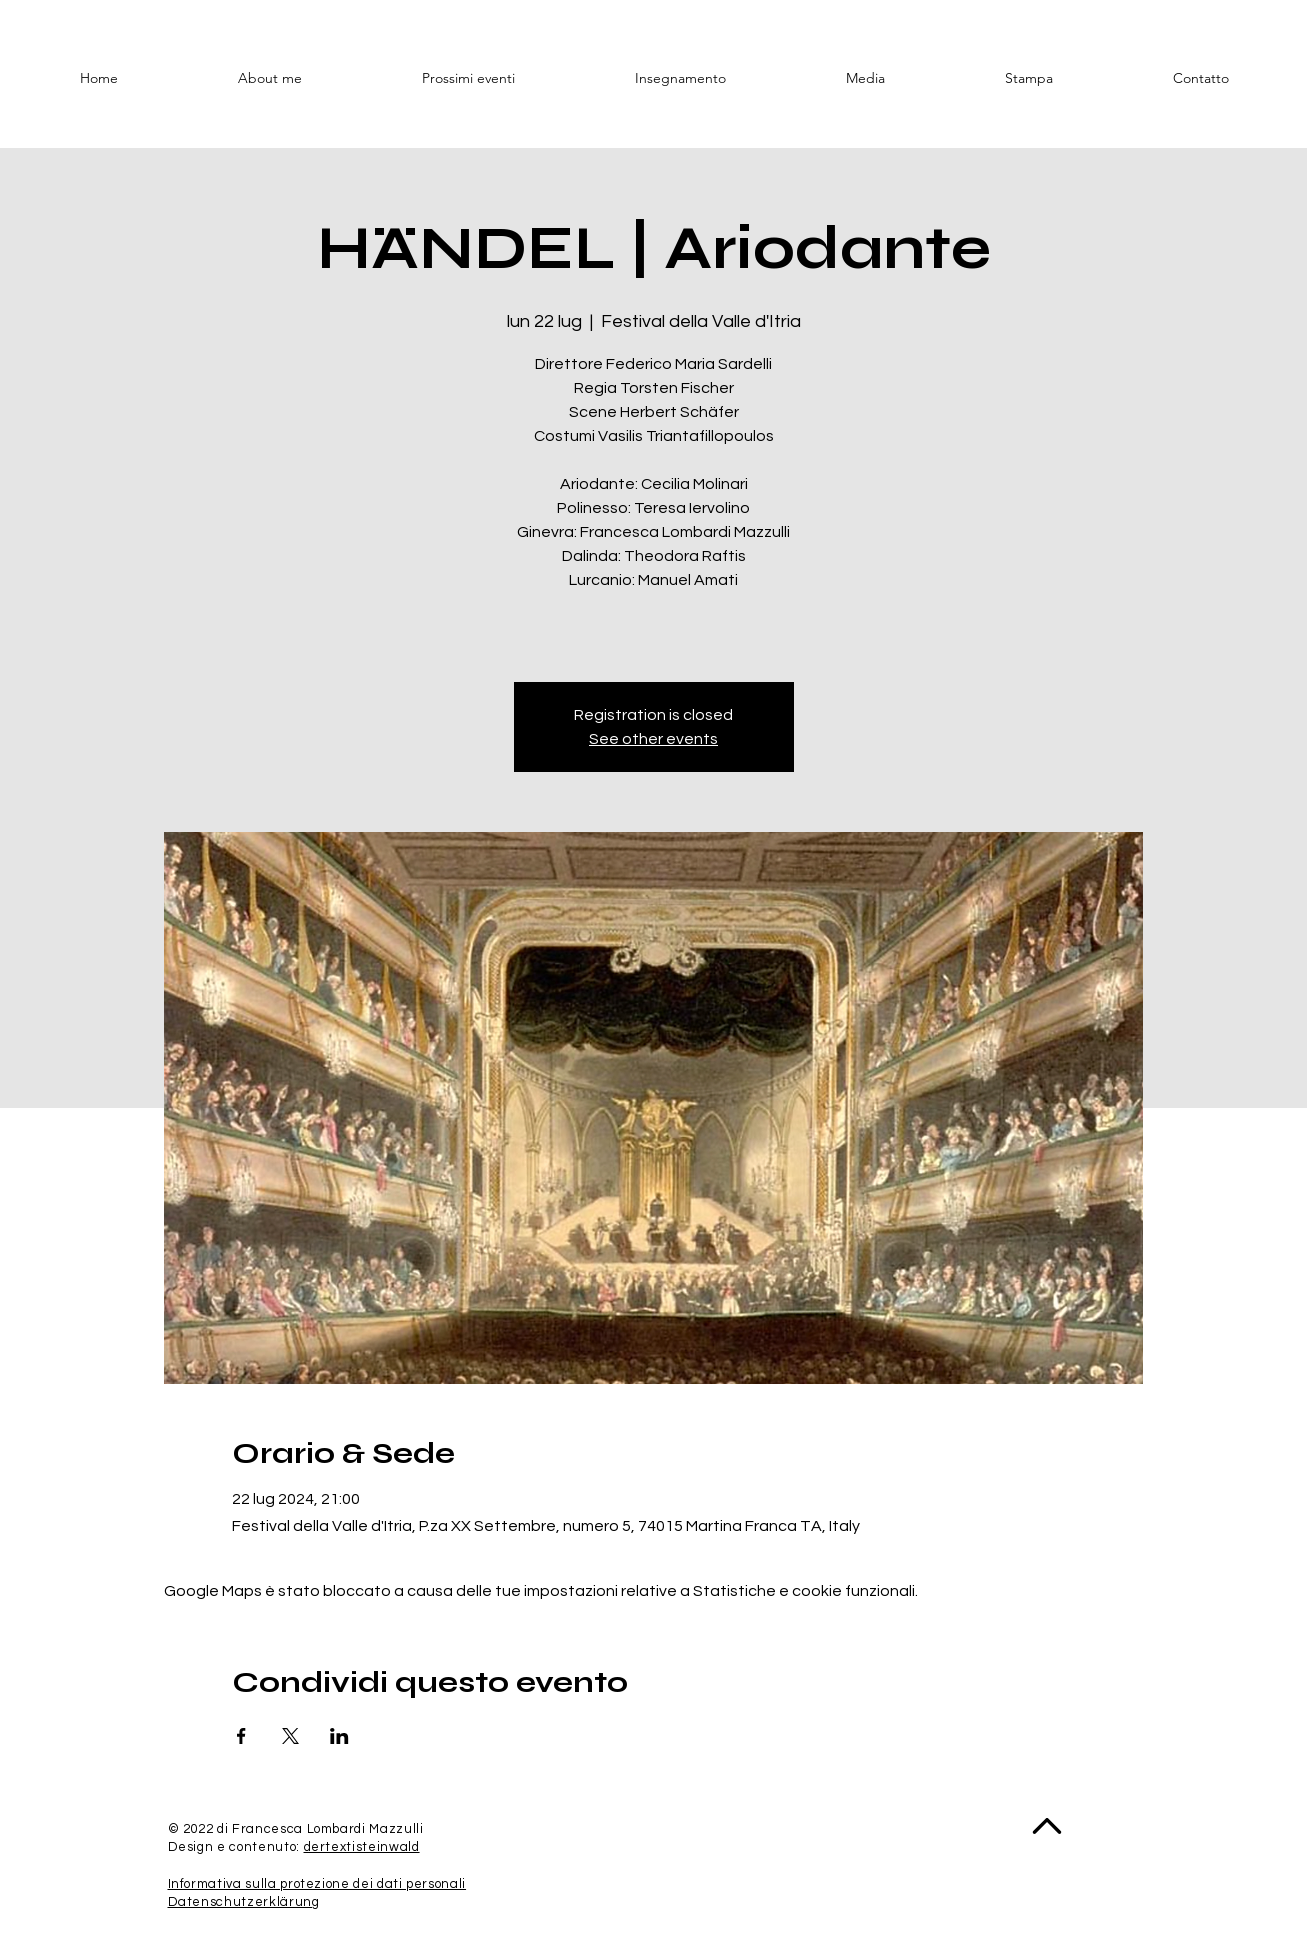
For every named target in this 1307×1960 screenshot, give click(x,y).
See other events (653, 739)
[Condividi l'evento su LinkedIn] (339, 1736)
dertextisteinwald (362, 1847)
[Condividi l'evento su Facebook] (241, 1736)
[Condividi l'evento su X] (290, 1736)
